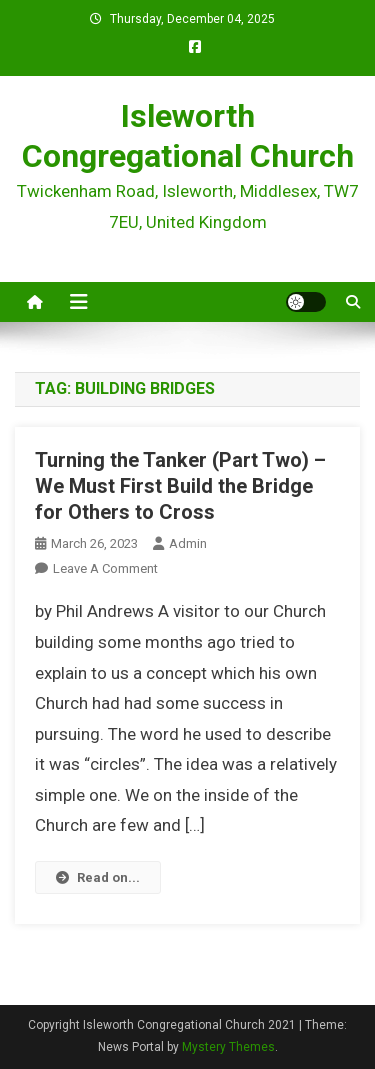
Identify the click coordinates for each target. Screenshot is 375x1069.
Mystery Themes (228, 1047)
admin (188, 543)
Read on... (98, 877)
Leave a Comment (105, 568)
